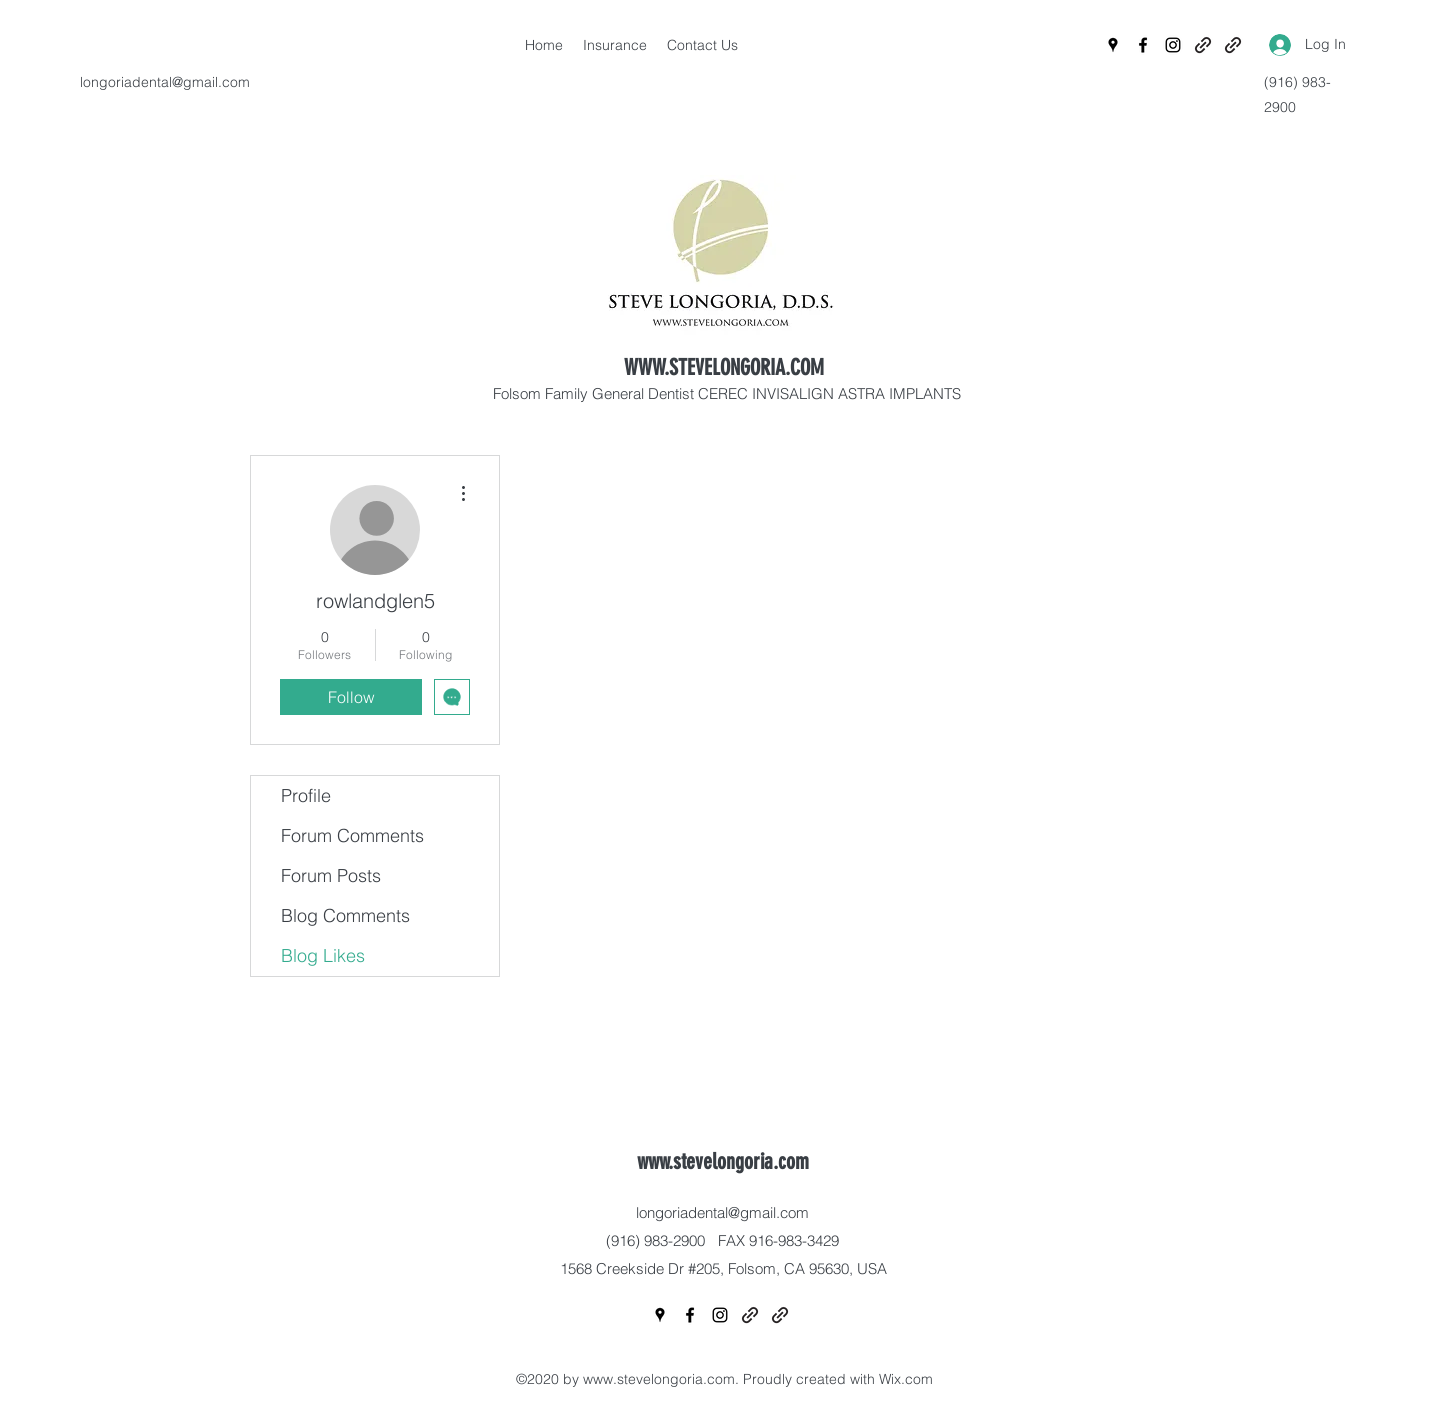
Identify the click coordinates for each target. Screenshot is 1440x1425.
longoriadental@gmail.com (165, 82)
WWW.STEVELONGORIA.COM (724, 367)
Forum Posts (331, 875)
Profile (306, 795)
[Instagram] (1173, 45)
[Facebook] (1143, 45)
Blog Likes (323, 955)
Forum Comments (352, 835)
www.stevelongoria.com (723, 1161)
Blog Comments (345, 915)
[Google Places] (1113, 45)
